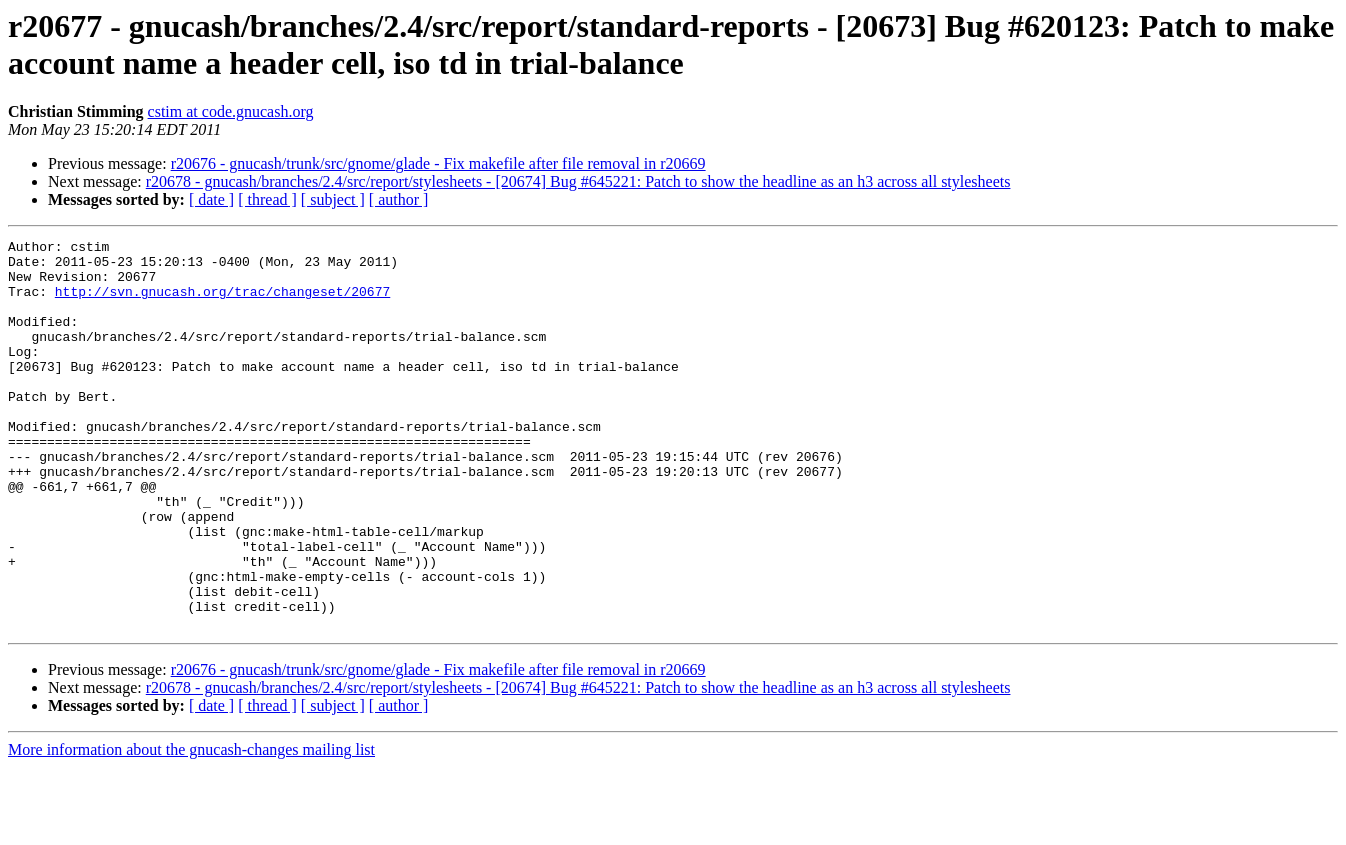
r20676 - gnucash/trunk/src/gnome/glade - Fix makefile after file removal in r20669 (438, 163)
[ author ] (399, 199)
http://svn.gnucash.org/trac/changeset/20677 (222, 303)
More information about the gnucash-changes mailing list (191, 827)
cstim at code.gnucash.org (231, 111)
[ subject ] (333, 199)
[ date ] (211, 199)
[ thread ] (267, 199)
